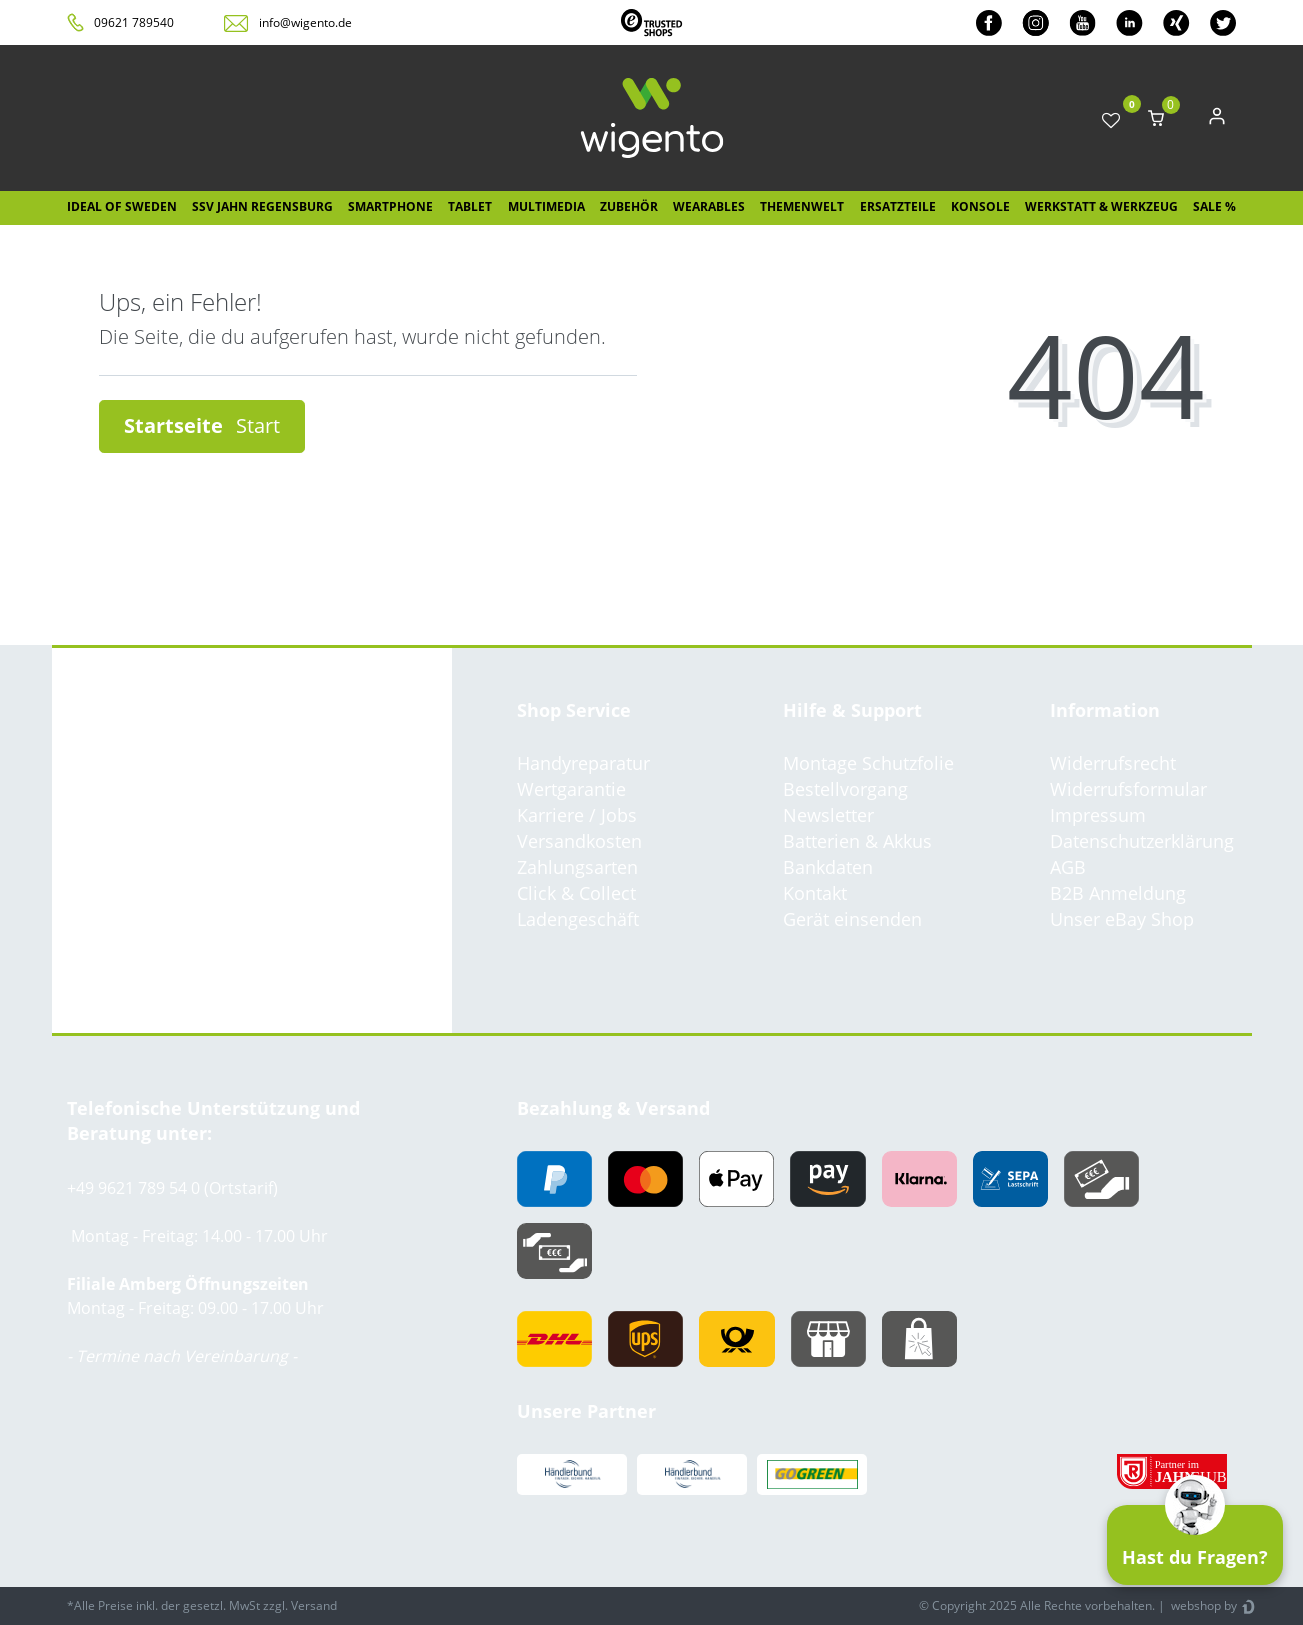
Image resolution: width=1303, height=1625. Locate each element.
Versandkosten (579, 841)
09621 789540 (134, 22)
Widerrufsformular (1128, 789)
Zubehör (629, 206)
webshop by (1202, 1605)
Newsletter (828, 815)
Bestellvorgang (845, 789)
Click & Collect (576, 893)
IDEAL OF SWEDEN (122, 206)
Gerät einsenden (852, 919)
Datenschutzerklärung (1142, 841)
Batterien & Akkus (857, 841)
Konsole (980, 206)
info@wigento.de (305, 22)
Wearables (709, 206)
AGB (1068, 867)
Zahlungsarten (577, 867)
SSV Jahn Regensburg (262, 206)
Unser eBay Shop (1122, 919)
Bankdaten (828, 867)
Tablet (470, 206)
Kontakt (815, 893)
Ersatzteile (898, 206)
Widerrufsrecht (1113, 763)
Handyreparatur (583, 763)
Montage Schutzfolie (868, 763)
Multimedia (546, 206)
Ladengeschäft (578, 919)
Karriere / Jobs (577, 815)
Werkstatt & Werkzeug (1101, 206)
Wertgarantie (571, 789)
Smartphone (390, 206)
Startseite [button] (202, 425)
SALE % (1214, 206)
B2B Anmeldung (1118, 893)
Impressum (1098, 815)
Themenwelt (802, 206)
